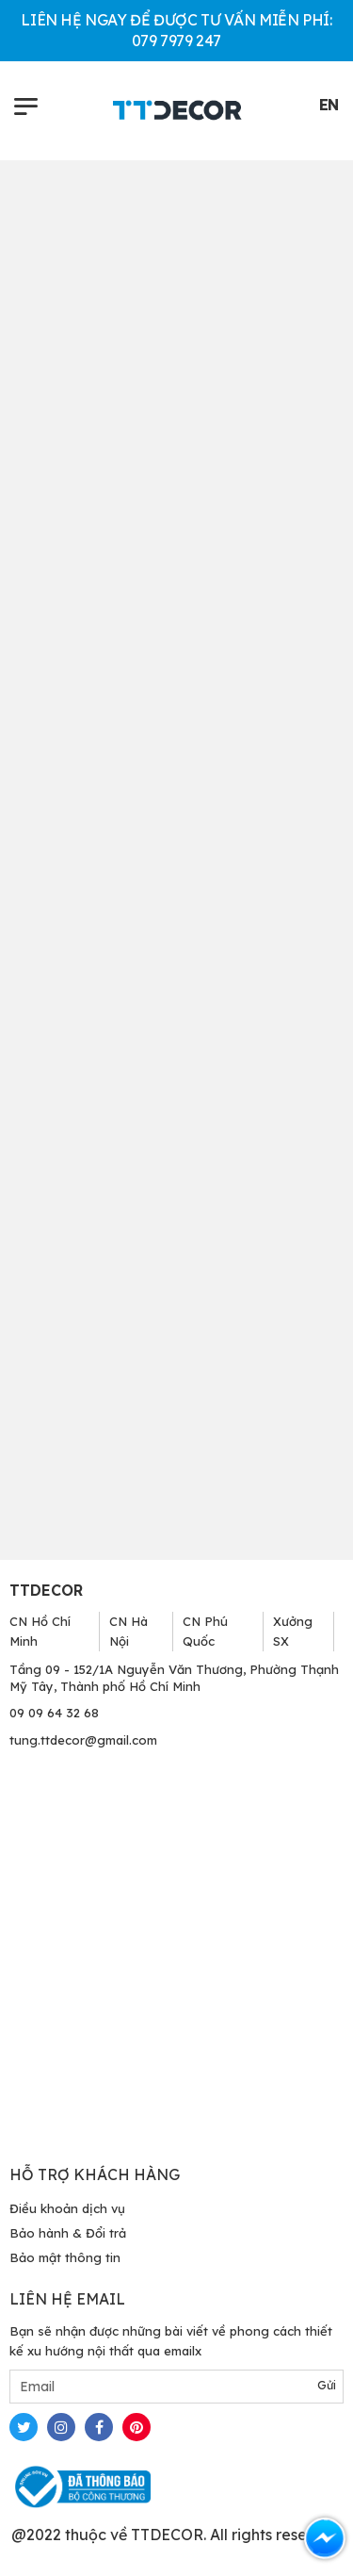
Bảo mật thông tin (64, 2257)
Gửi (326, 2385)
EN (329, 104)
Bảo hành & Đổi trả (67, 2232)
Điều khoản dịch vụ (67, 2208)
